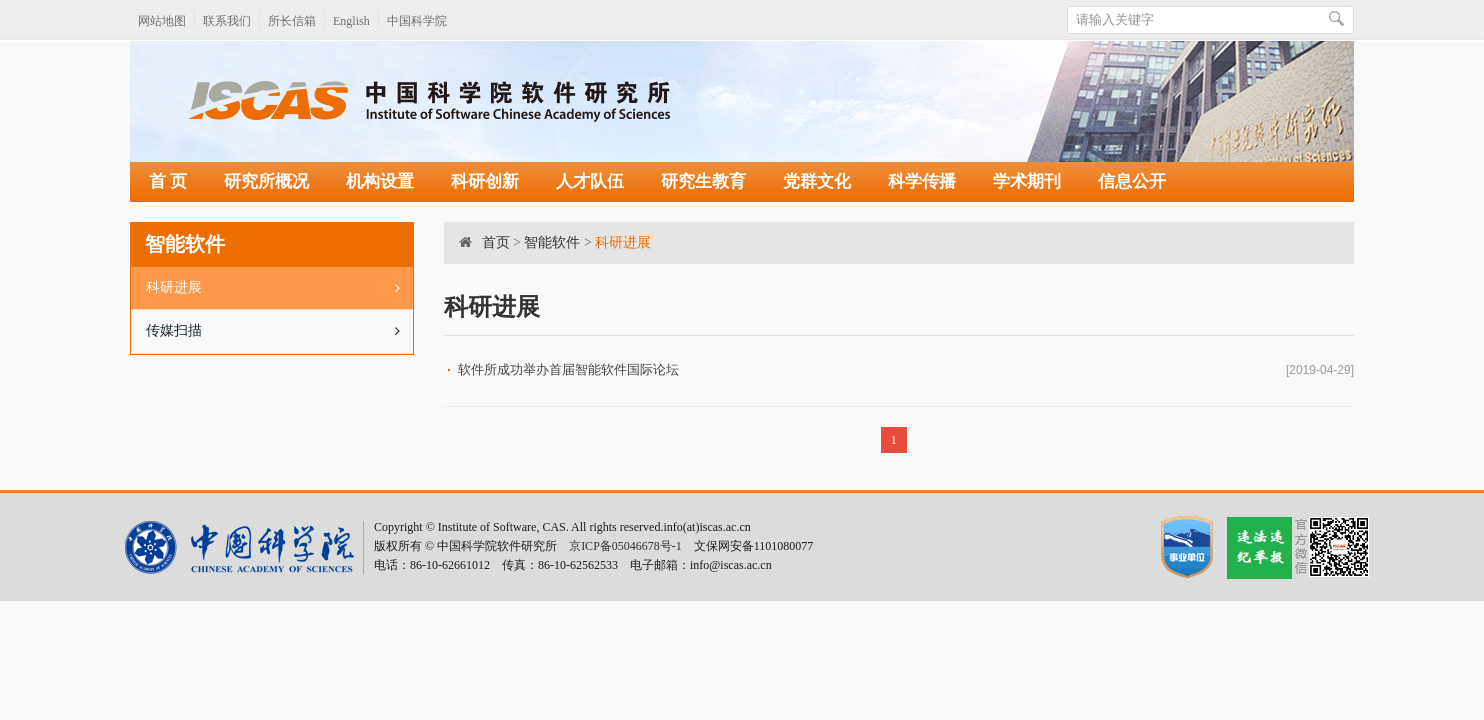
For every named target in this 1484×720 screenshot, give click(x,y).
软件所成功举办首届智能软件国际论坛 (568, 369)
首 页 (168, 181)
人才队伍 (590, 181)
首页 (496, 242)
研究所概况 (266, 181)
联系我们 (227, 21)
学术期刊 (1027, 181)
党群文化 (817, 181)
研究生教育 (703, 181)
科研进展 (279, 288)
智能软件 (552, 242)
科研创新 (485, 181)
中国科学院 (417, 21)
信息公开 (1132, 181)
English (351, 21)
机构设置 (380, 181)
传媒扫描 (279, 331)
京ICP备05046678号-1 (625, 546)
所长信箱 (292, 21)
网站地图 (162, 21)
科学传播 (922, 181)
